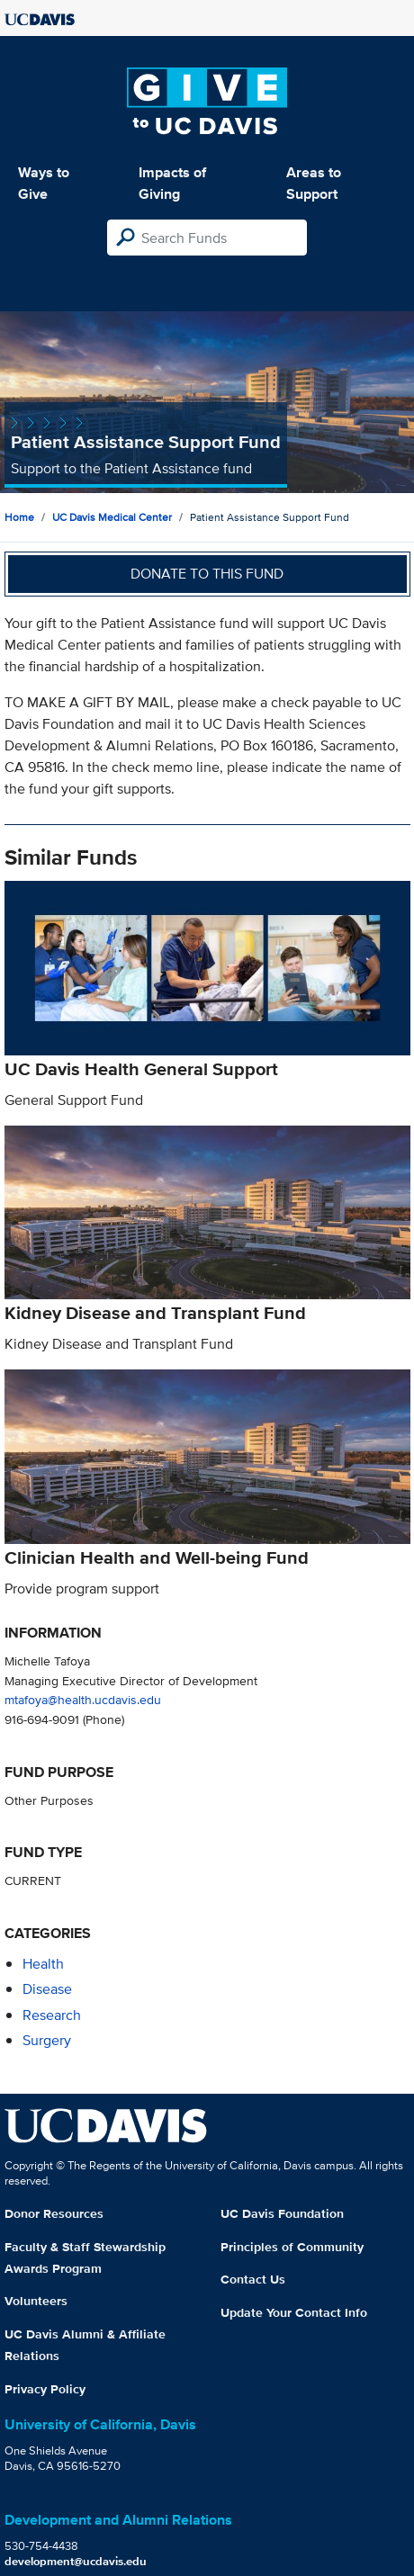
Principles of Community (292, 2247)
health (43, 1963)
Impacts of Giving (172, 183)
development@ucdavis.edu (75, 2561)
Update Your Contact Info (293, 2312)
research (51, 2015)
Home (19, 517)
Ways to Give (43, 183)
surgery (46, 2040)
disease (47, 1989)
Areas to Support (313, 183)
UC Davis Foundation (282, 2213)
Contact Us (252, 2279)
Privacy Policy (45, 2389)
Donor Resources (54, 2213)
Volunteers (36, 2301)
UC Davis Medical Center (112, 517)
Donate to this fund (207, 573)
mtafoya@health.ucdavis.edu (82, 1699)
